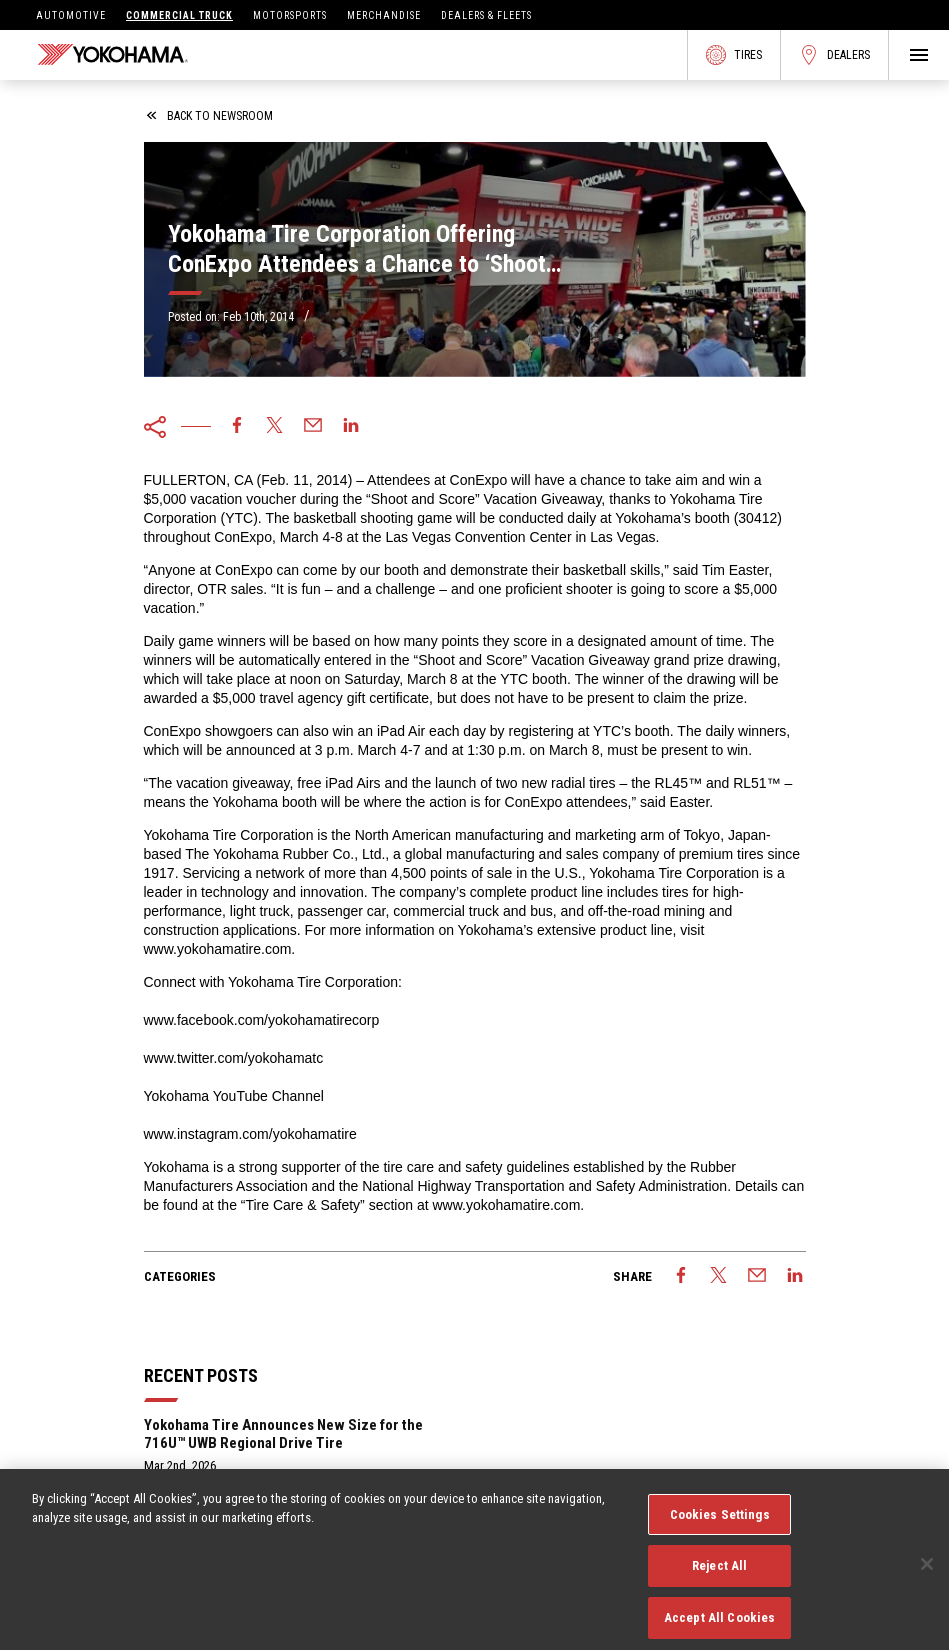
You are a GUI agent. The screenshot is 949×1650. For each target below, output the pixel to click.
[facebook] (237, 427)
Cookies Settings (720, 1523)
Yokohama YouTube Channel (234, 1096)
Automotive (71, 15)
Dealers (834, 55)
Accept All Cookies (719, 1627)
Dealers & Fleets (486, 15)
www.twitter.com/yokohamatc (234, 1058)
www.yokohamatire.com (218, 949)
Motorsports (290, 15)
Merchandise (384, 15)
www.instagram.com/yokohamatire (250, 1134)
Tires (734, 55)
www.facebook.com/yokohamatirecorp (262, 1020)
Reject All (719, 1575)
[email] (313, 427)
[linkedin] (351, 427)
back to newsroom (210, 116)
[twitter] (275, 427)
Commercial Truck (179, 15)
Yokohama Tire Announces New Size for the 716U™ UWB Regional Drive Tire (283, 1434)
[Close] (927, 1573)
